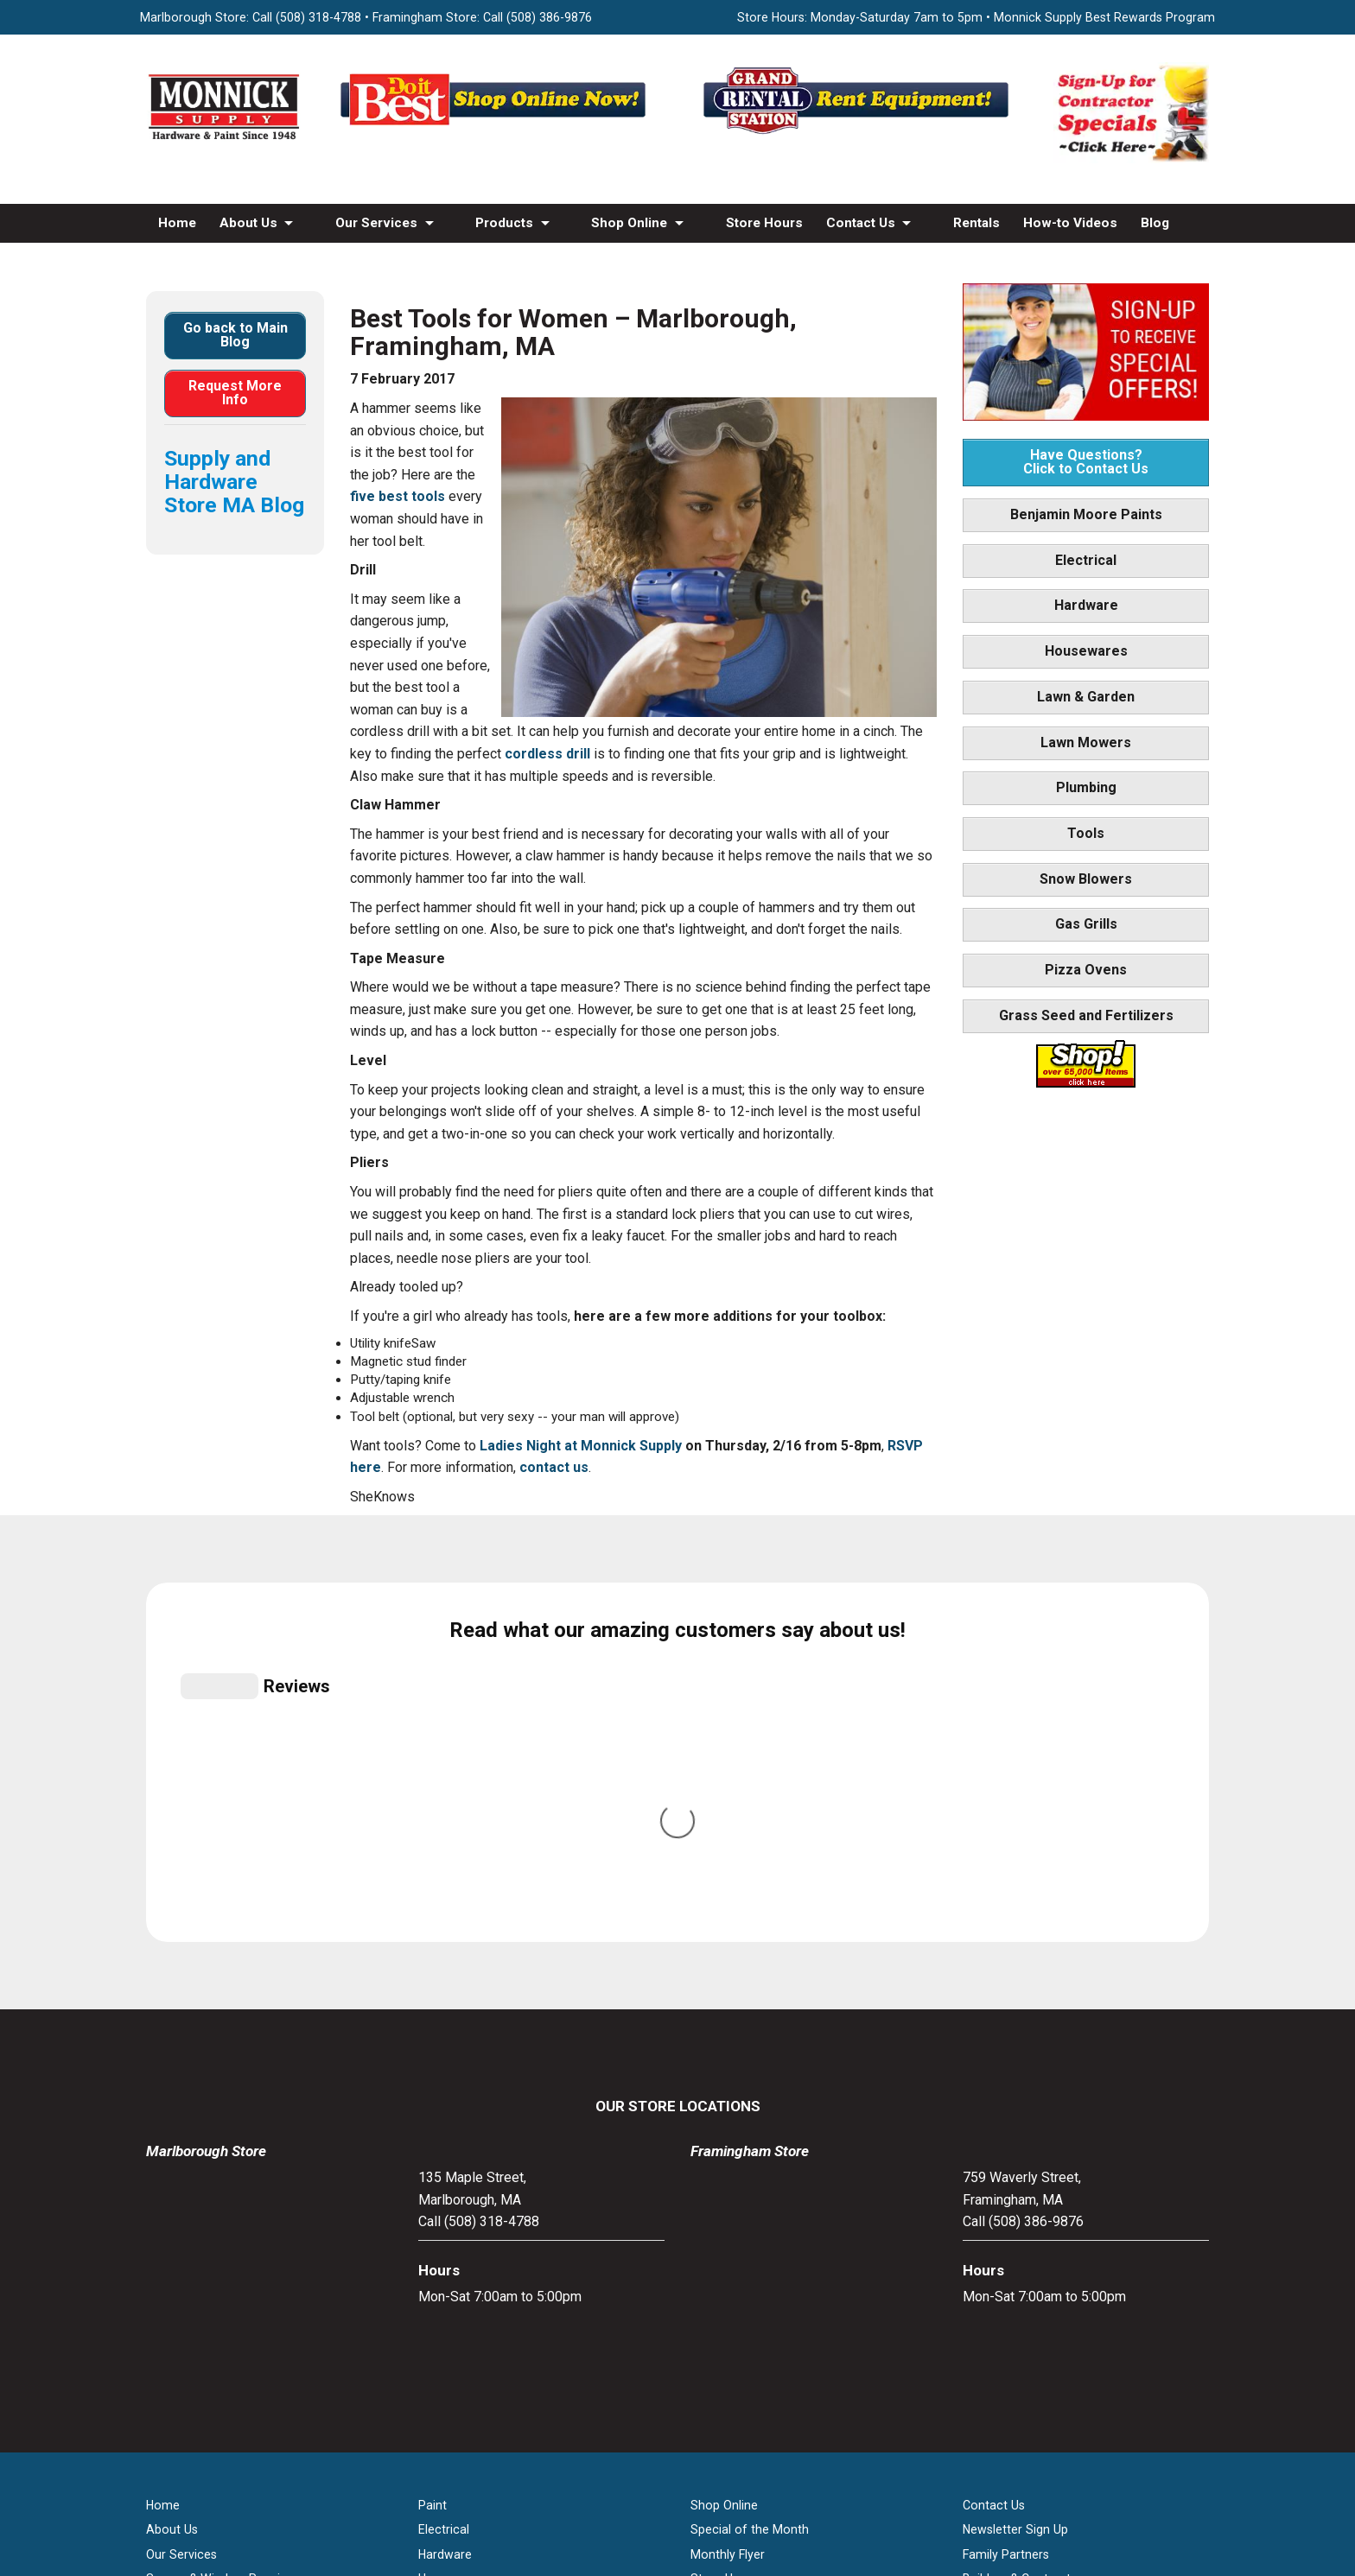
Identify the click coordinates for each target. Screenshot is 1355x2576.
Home (177, 223)
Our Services (376, 223)
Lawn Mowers (1085, 742)
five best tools (397, 496)
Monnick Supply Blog (1021, 2245)
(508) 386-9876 (549, 17)
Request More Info (235, 393)
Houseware (449, 2220)
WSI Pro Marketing (897, 2484)
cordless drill (547, 754)
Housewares (1086, 651)
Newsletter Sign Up (1015, 2172)
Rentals (976, 223)
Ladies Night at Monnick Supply (581, 1445)
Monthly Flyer (727, 2196)
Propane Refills (188, 2245)
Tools (1085, 833)
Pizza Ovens (1086, 969)
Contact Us (860, 223)
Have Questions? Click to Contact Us (1085, 462)
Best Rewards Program (755, 2245)
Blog (1155, 223)
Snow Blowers (1086, 879)
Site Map (987, 2269)
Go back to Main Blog (235, 335)
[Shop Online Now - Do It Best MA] (496, 133)
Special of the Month (749, 2172)
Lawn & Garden (1086, 696)
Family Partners (1006, 2196)
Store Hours (764, 223)
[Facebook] (659, 2396)
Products (504, 223)
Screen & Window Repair (215, 2220)
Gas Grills (1086, 924)
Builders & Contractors (1026, 2220)
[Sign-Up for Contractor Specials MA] (1131, 158)
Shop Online (629, 223)
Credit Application (740, 2269)
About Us (248, 223)
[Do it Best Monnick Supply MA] (678, 2454)
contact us (553, 1467)
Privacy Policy (677, 2515)
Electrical (1085, 560)
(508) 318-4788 (318, 17)
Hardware (1086, 605)
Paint (432, 2147)
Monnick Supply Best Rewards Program (1104, 17)
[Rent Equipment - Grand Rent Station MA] (858, 133)
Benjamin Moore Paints (1086, 514)
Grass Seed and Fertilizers (1086, 1015)
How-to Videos (1070, 223)
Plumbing (1086, 787)
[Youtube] (696, 2396)
